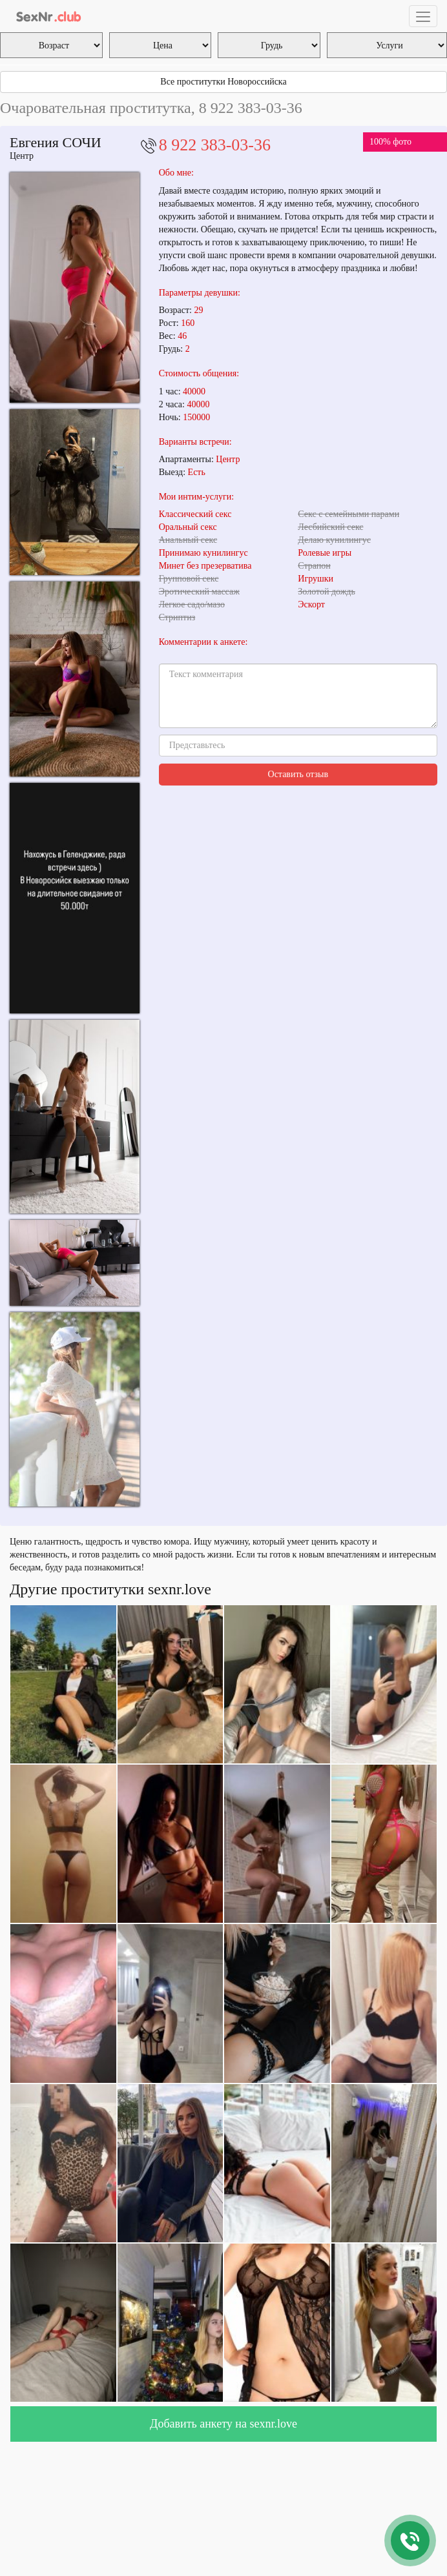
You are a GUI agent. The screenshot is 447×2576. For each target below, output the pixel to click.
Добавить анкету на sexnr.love (223, 2423)
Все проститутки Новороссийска (223, 81)
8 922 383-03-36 (215, 145)
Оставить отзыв (298, 774)
